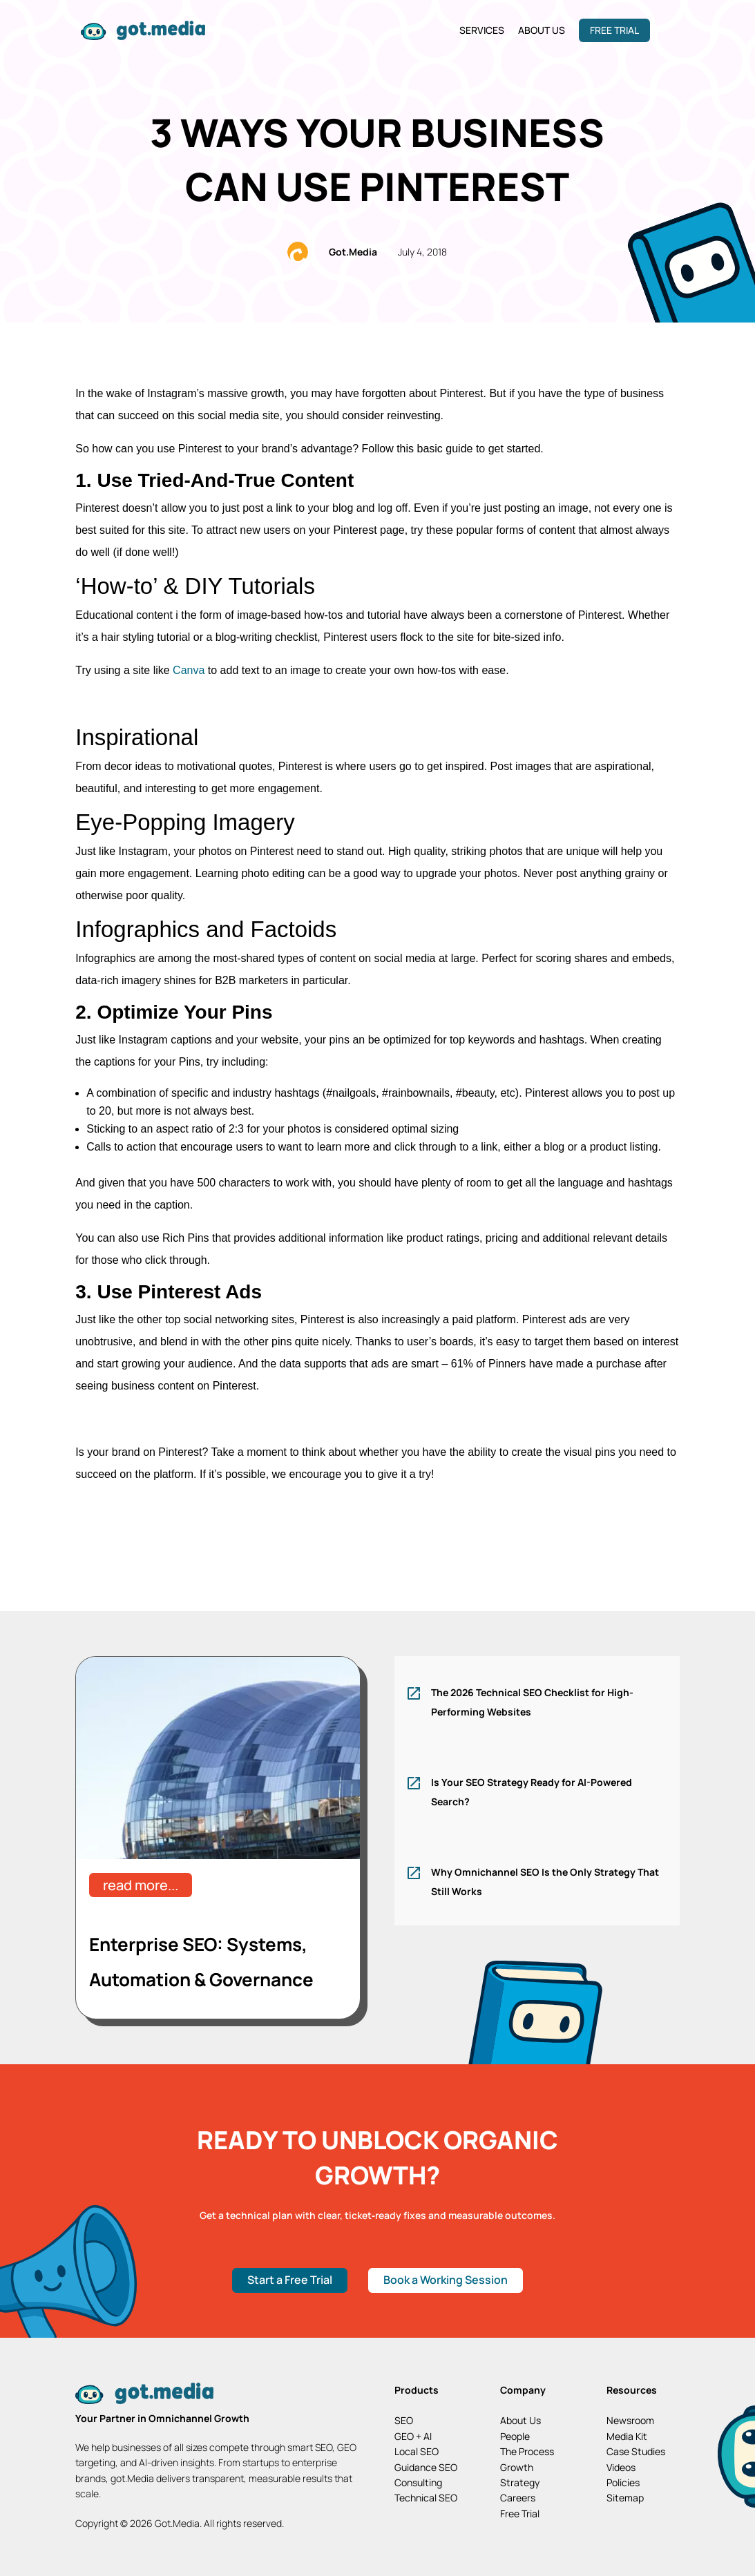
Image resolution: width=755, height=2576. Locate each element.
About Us (541, 30)
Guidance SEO (425, 2467)
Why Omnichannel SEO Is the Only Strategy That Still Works (545, 1881)
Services (481, 30)
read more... (140, 1885)
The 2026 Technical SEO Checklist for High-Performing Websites (532, 1702)
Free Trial (614, 30)
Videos (620, 2467)
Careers (517, 2497)
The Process (527, 2451)
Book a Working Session (445, 2279)
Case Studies (635, 2451)
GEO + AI (413, 2436)
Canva (187, 670)
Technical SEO (425, 2497)
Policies (623, 2482)
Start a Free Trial (289, 2279)
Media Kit (626, 2436)
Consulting (418, 2482)
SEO (403, 2420)
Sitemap (625, 2497)
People (515, 2436)
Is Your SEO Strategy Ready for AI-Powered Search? (531, 1792)
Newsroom (630, 2420)
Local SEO (416, 2451)
